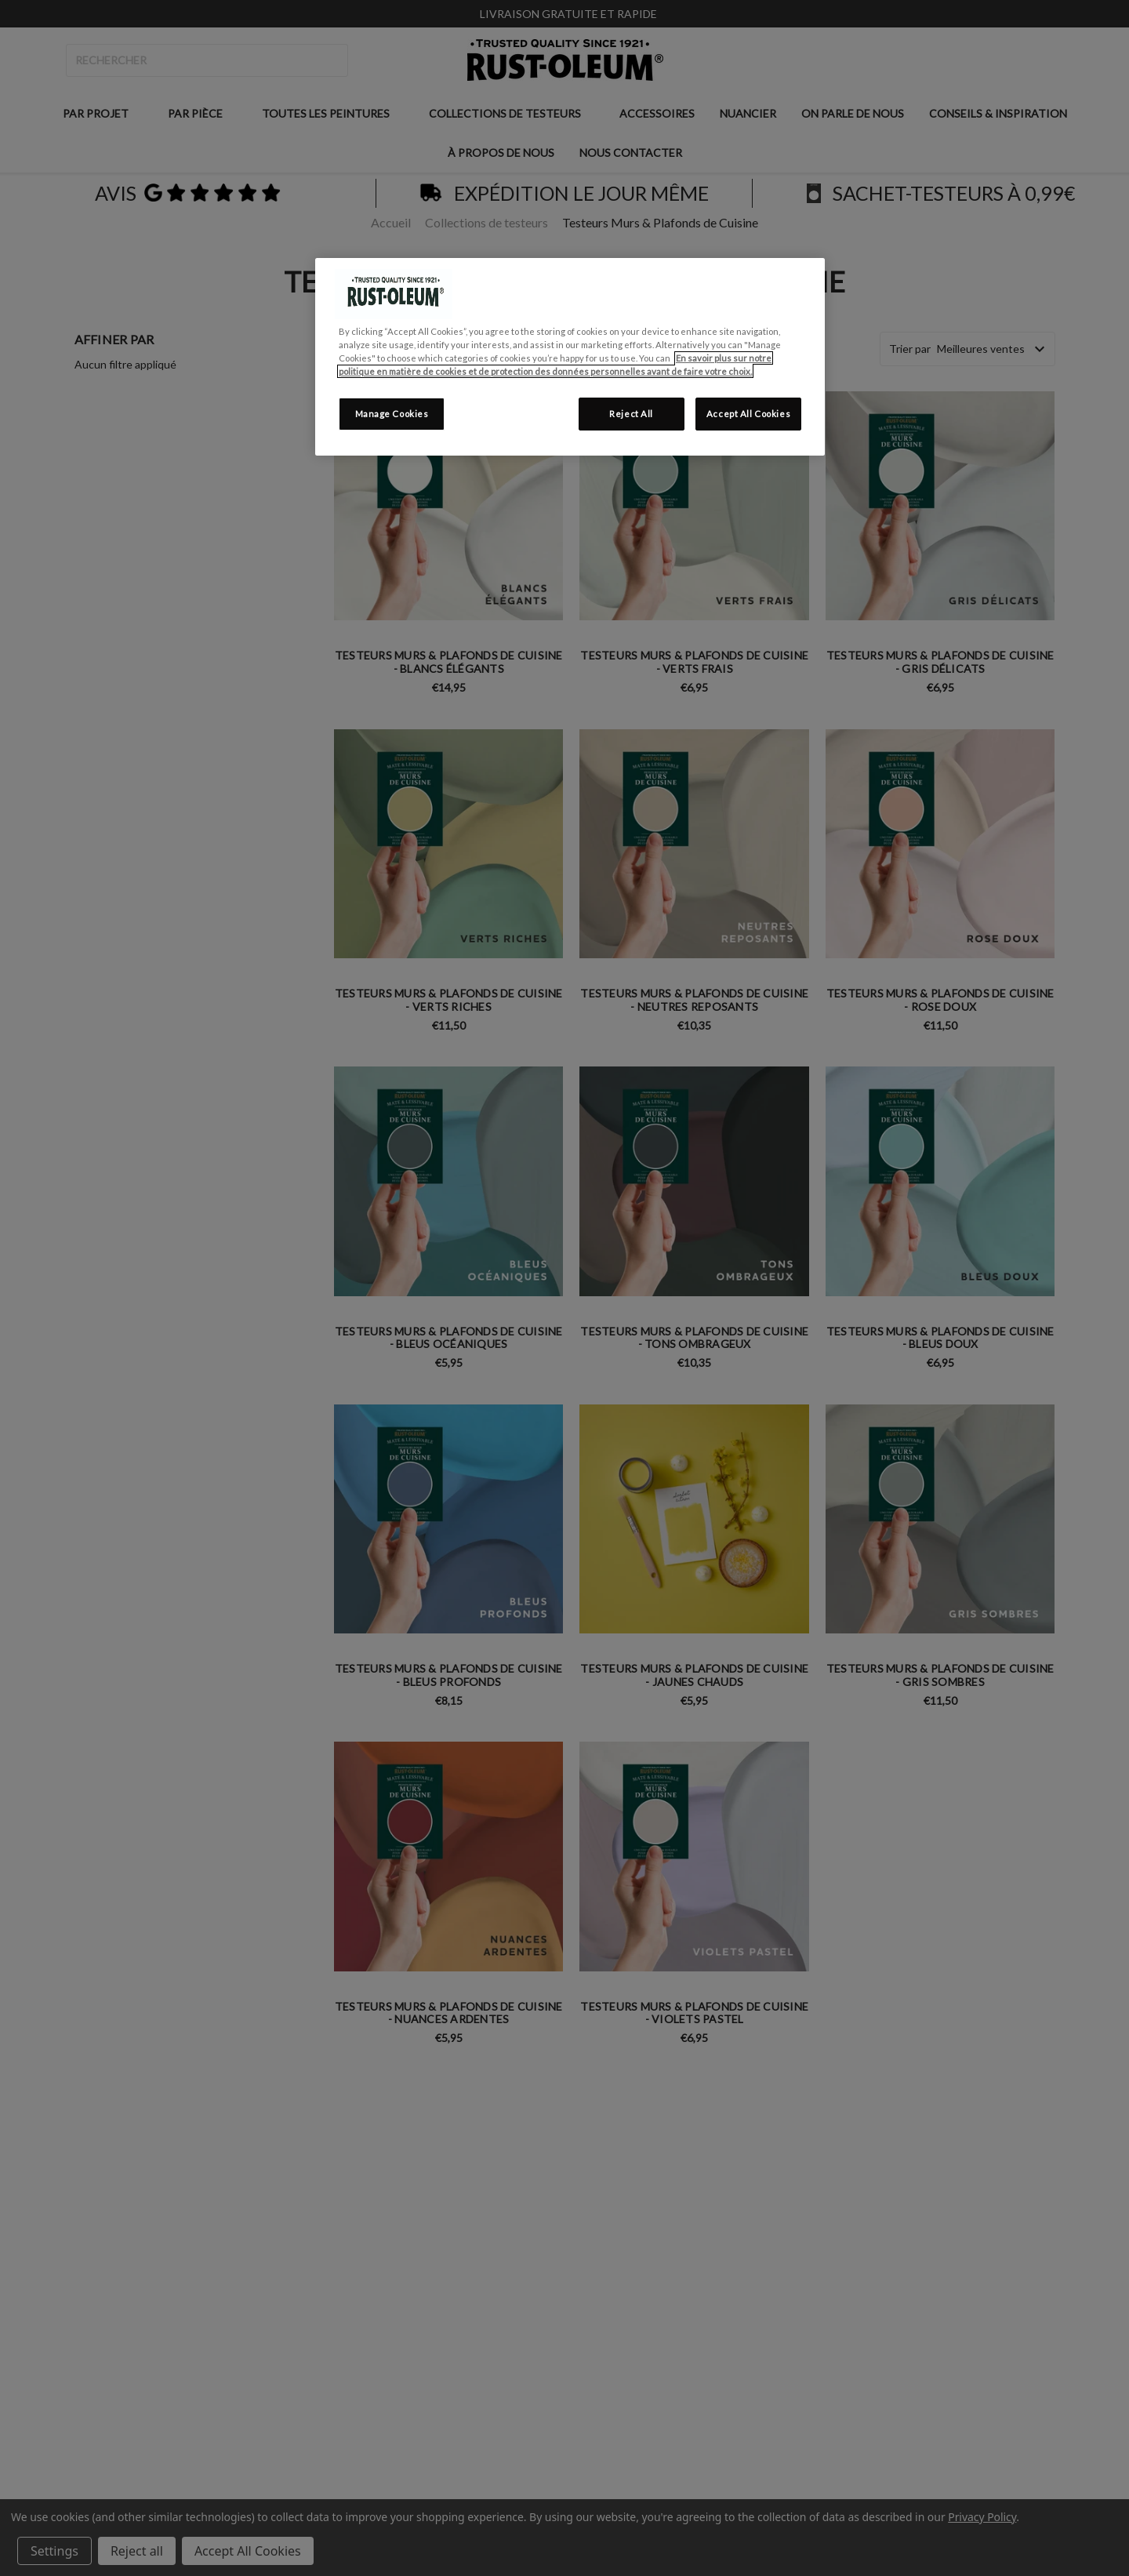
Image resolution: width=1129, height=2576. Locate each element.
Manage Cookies (392, 414)
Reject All (631, 414)
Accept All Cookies (748, 414)
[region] (570, 357)
